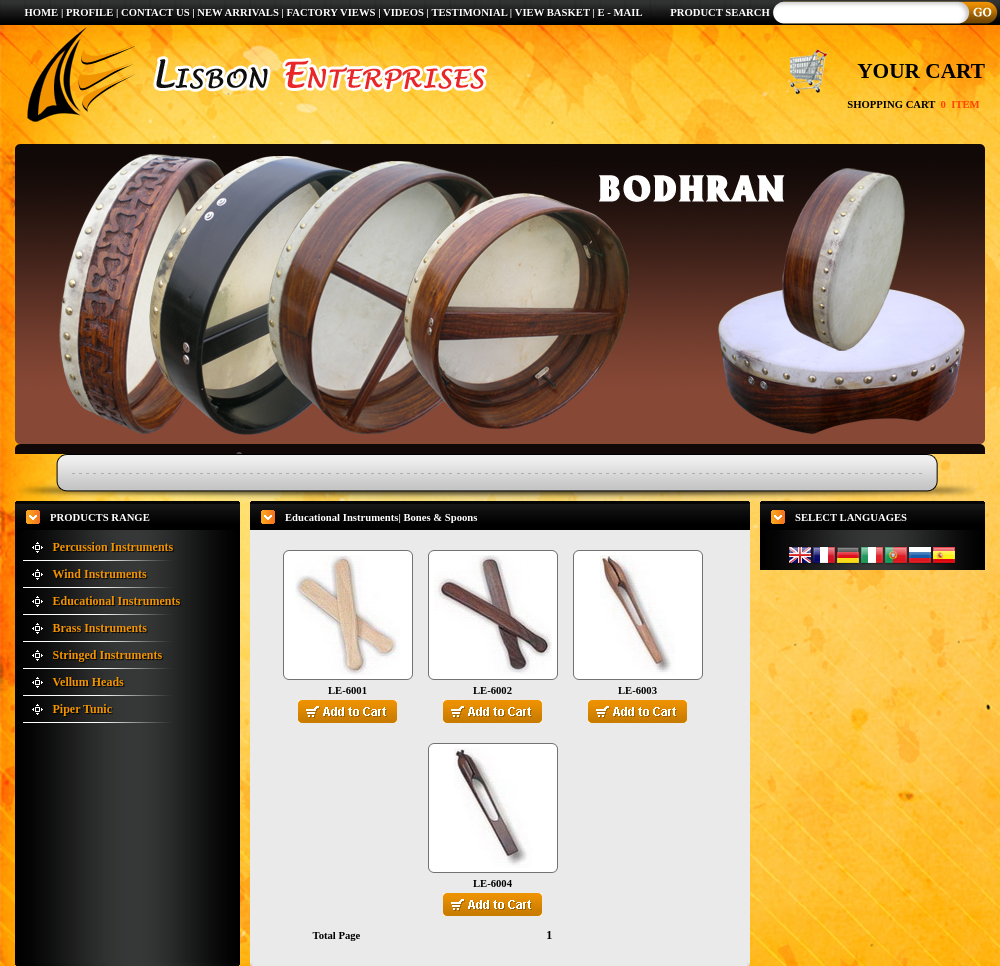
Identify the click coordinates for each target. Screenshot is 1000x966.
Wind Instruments (100, 574)
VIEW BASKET (552, 12)
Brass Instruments (100, 628)
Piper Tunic (82, 709)
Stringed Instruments (108, 655)
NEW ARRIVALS (238, 12)
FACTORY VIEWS (333, 12)
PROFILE (89, 12)
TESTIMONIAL (469, 12)
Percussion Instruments (113, 547)
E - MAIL (620, 12)
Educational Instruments (117, 601)
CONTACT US (155, 12)
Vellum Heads (88, 682)
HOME (41, 12)
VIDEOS (405, 12)
